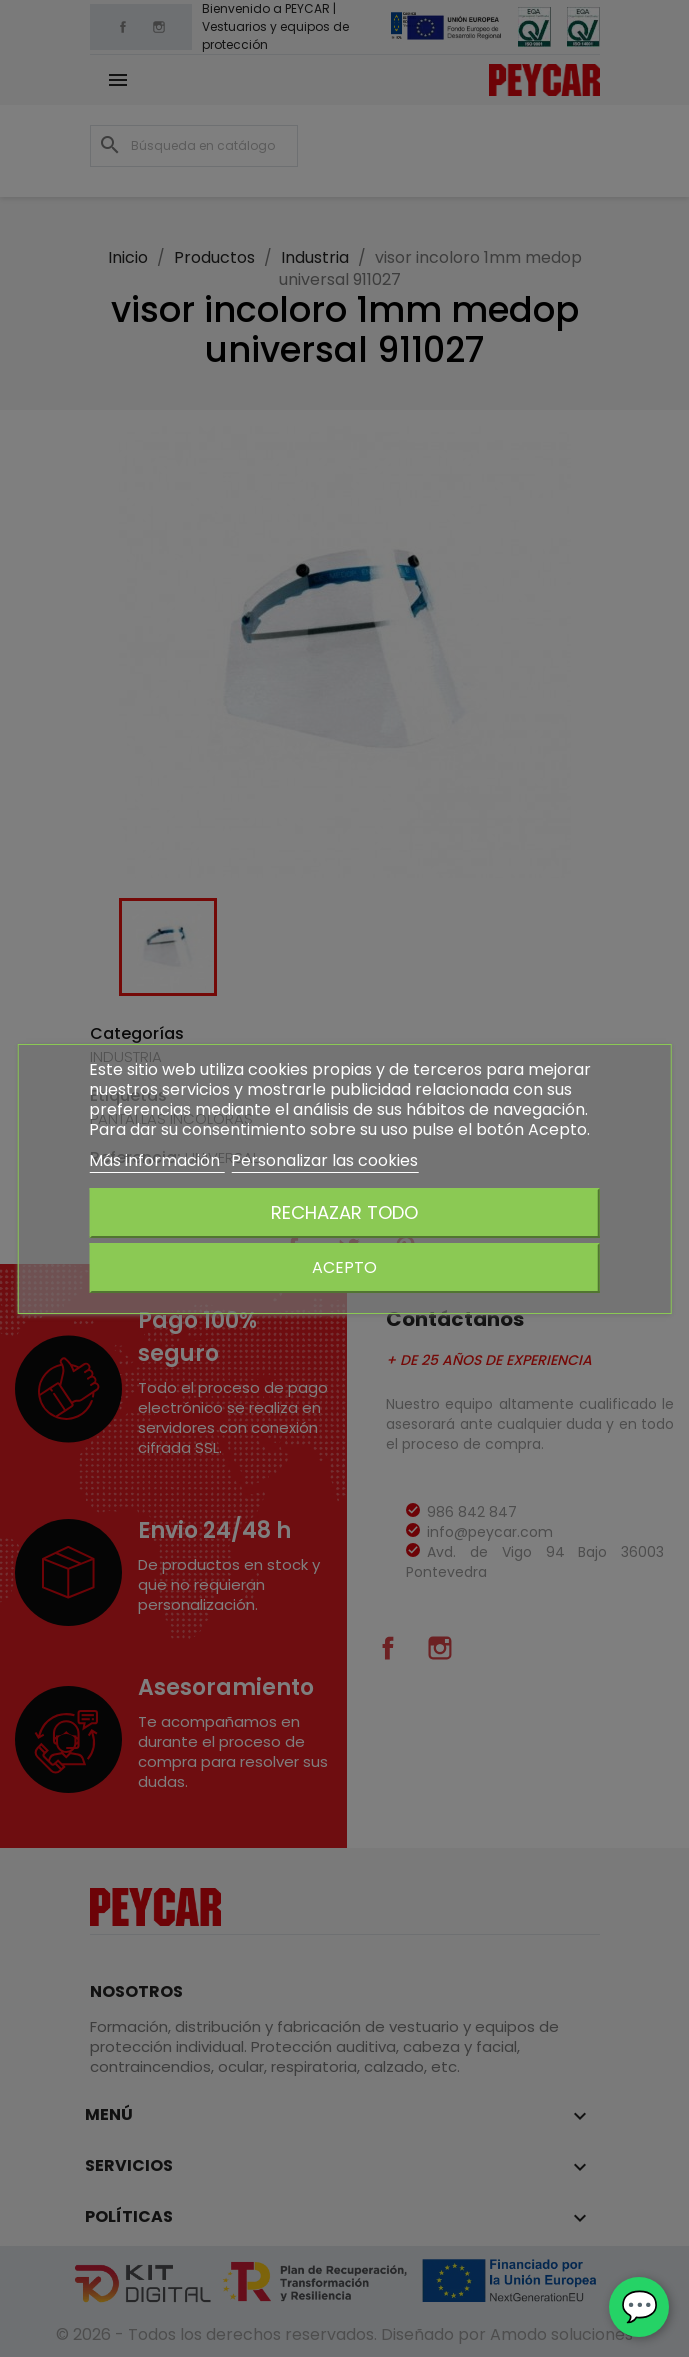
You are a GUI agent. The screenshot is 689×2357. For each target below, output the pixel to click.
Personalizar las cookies (324, 1160)
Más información (156, 1160)
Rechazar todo (344, 1212)
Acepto (344, 1267)
